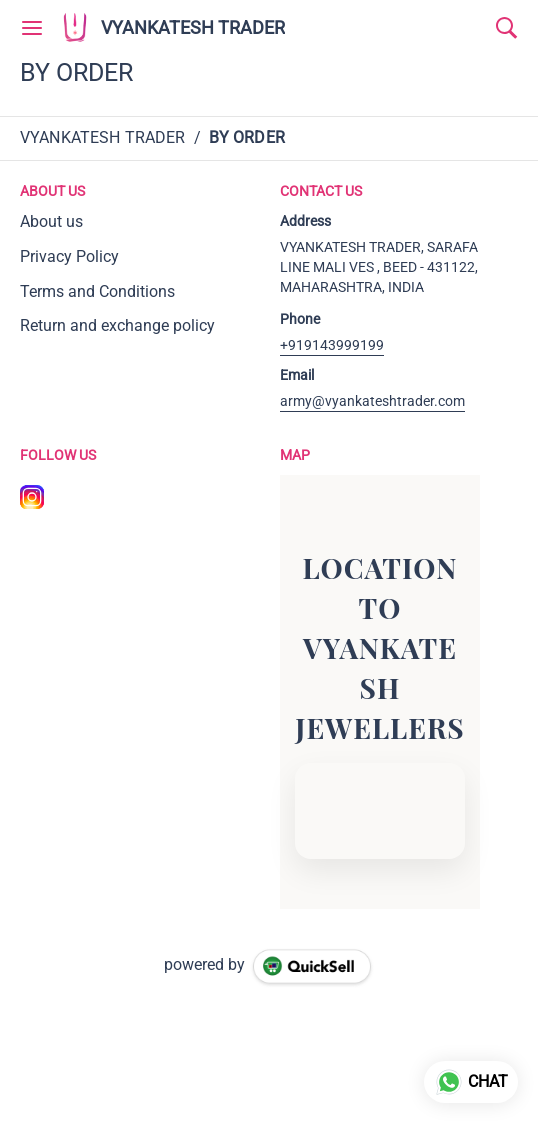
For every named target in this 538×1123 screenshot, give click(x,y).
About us (51, 221)
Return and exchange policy (117, 325)
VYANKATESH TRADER (193, 28)
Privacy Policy (69, 256)
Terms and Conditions (97, 291)
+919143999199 (332, 345)
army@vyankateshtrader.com (372, 401)
